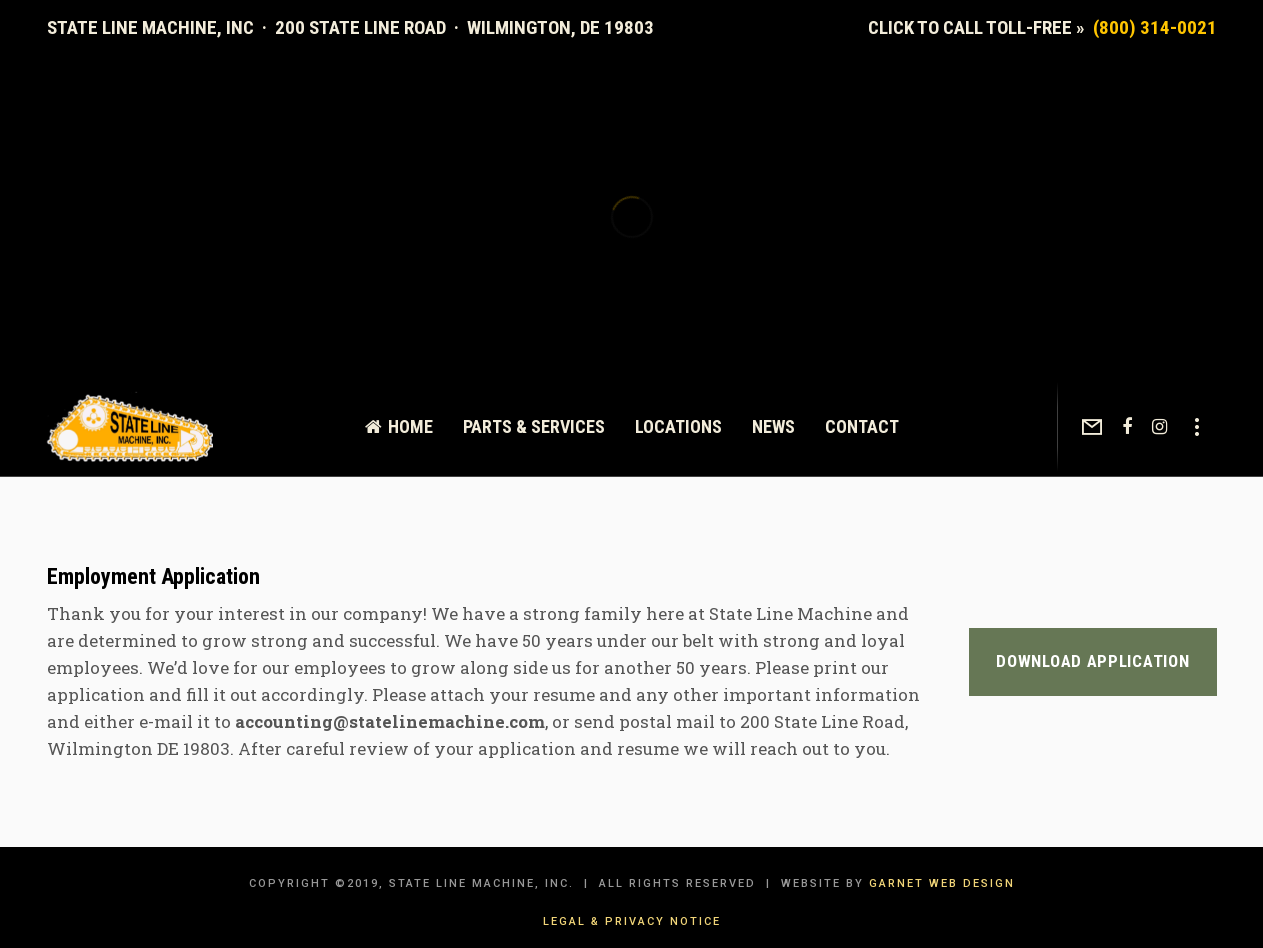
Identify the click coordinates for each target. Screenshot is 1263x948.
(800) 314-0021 (1155, 27)
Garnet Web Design (942, 883)
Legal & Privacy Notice (632, 921)
